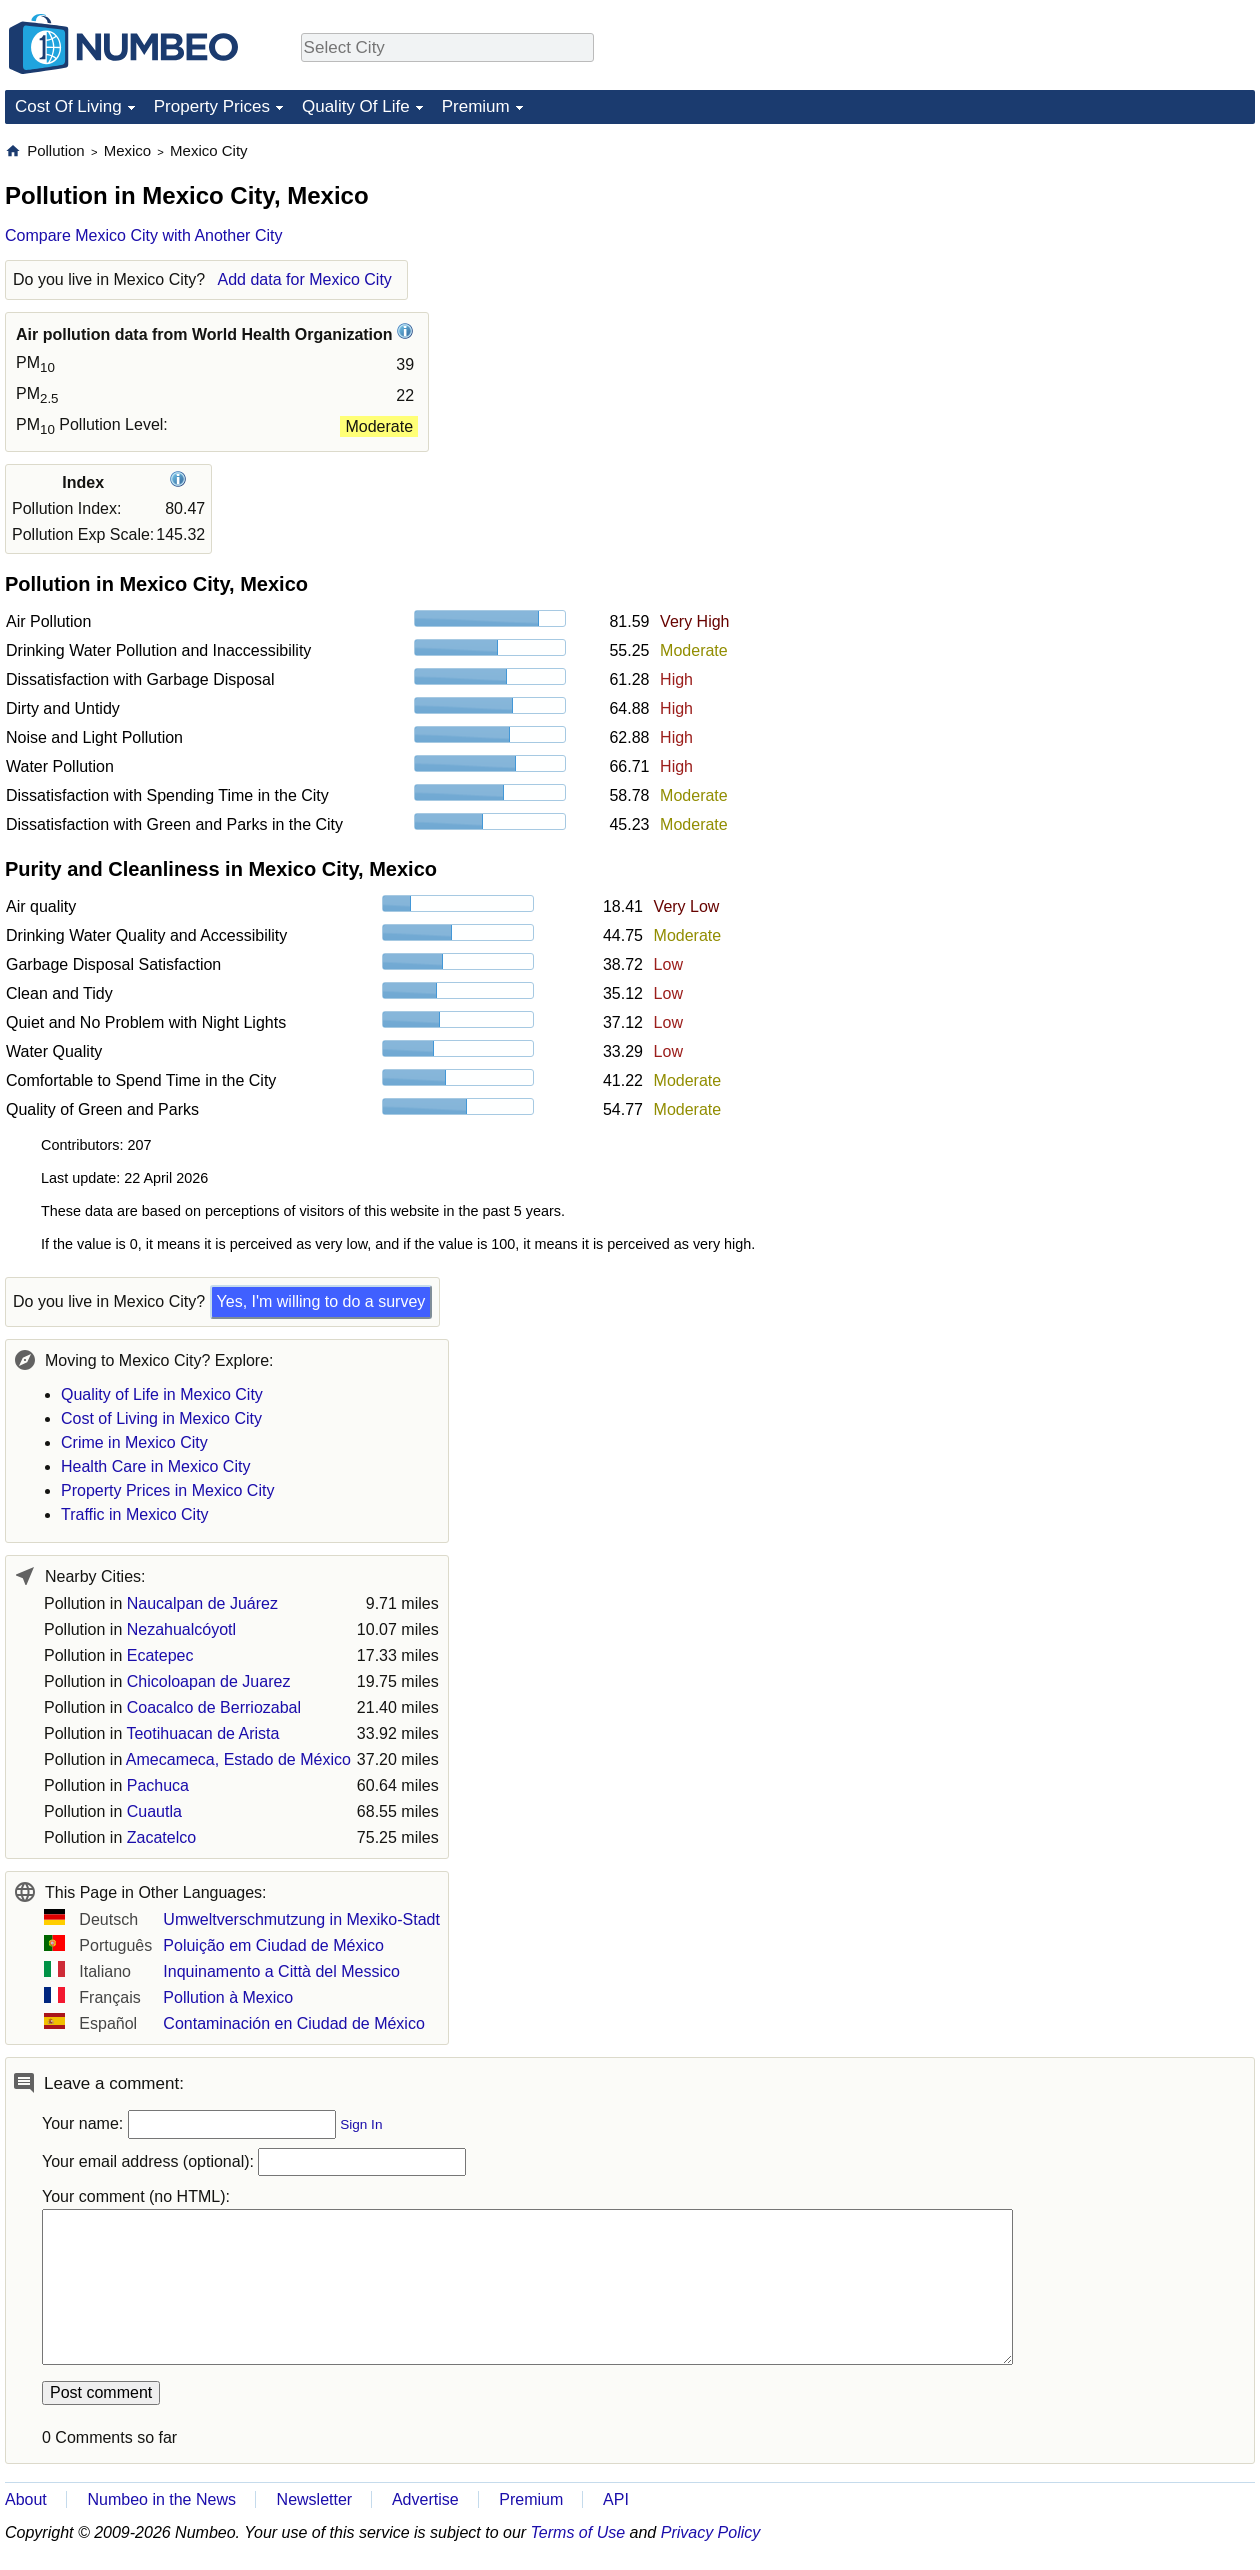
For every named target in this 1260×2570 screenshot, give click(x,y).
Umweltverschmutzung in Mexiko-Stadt (301, 1919)
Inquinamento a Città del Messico (281, 1971)
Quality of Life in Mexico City (162, 1394)
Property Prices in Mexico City (167, 1490)
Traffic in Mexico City (135, 1514)
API (616, 2499)
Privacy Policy (711, 2532)
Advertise (425, 2499)
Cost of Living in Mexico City (161, 1418)
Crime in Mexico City (134, 1442)
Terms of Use (578, 2532)
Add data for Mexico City (305, 279)
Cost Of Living (68, 106)
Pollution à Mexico (228, 1997)
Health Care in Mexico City (155, 1466)
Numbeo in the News (161, 2499)
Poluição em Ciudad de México (273, 1945)
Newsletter (315, 2499)
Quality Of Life (356, 106)
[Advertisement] (1105, 266)
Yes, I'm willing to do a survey (321, 1301)
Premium (476, 106)
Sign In (361, 2124)
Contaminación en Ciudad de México (293, 2023)
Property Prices (212, 106)
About (26, 2499)
